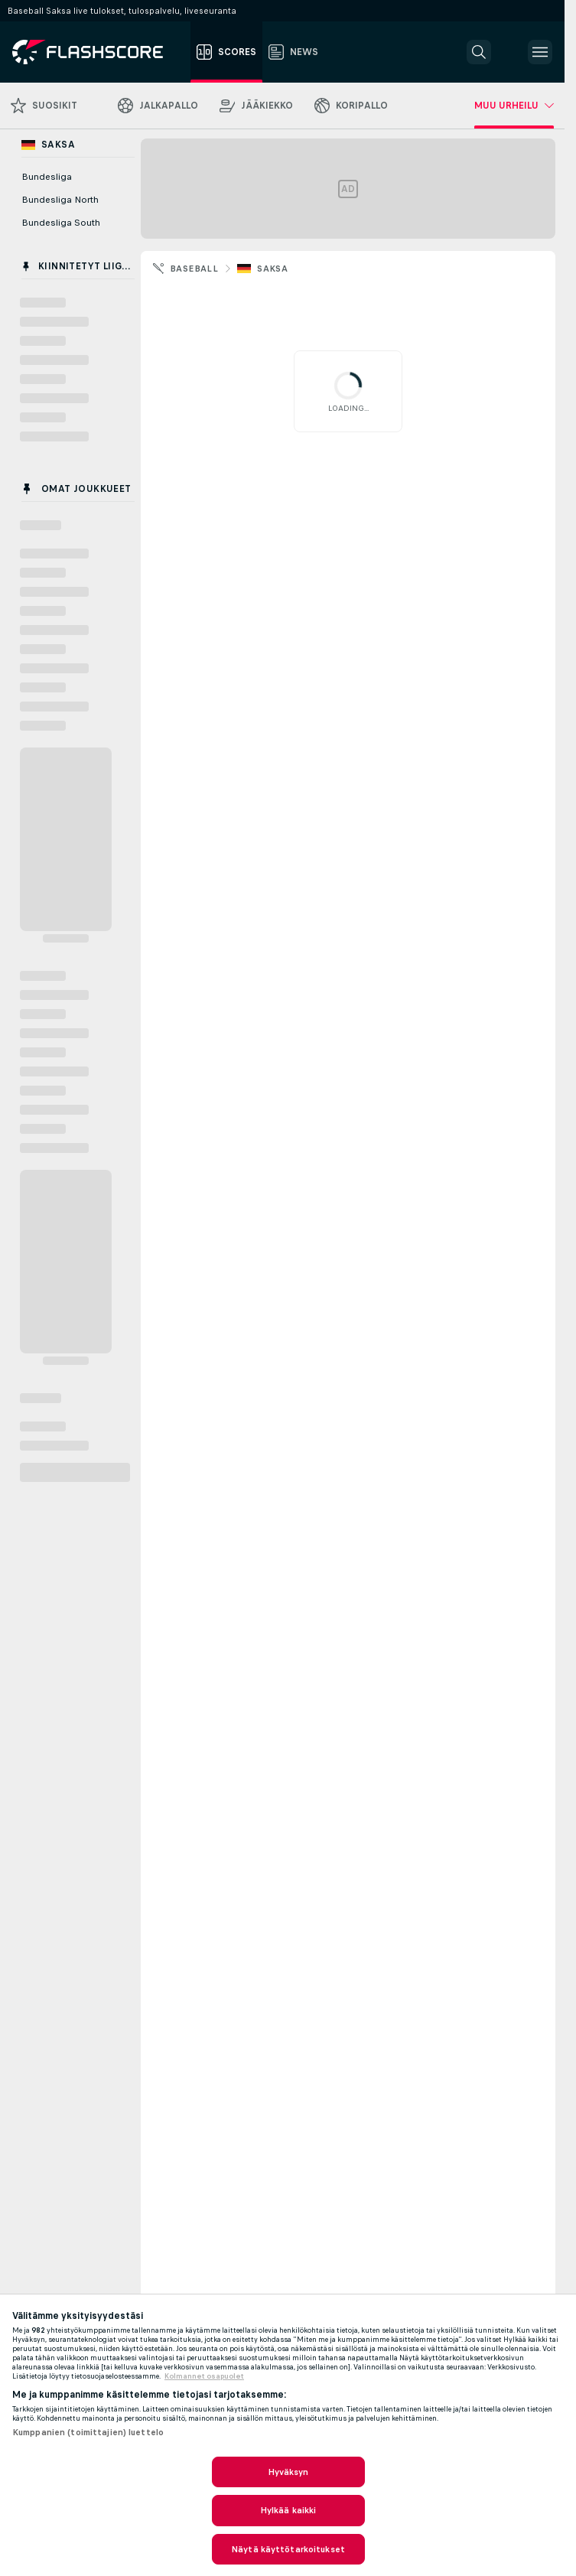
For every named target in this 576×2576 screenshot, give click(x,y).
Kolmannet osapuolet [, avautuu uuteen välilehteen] (204, 2376)
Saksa (272, 268)
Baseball (194, 268)
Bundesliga (46, 177)
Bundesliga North (60, 200)
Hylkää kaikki (288, 2510)
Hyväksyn (288, 2472)
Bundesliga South (60, 223)
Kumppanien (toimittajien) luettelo (88, 2432)
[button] (479, 52)
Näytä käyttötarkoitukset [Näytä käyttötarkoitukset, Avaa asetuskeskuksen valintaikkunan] (288, 2549)
